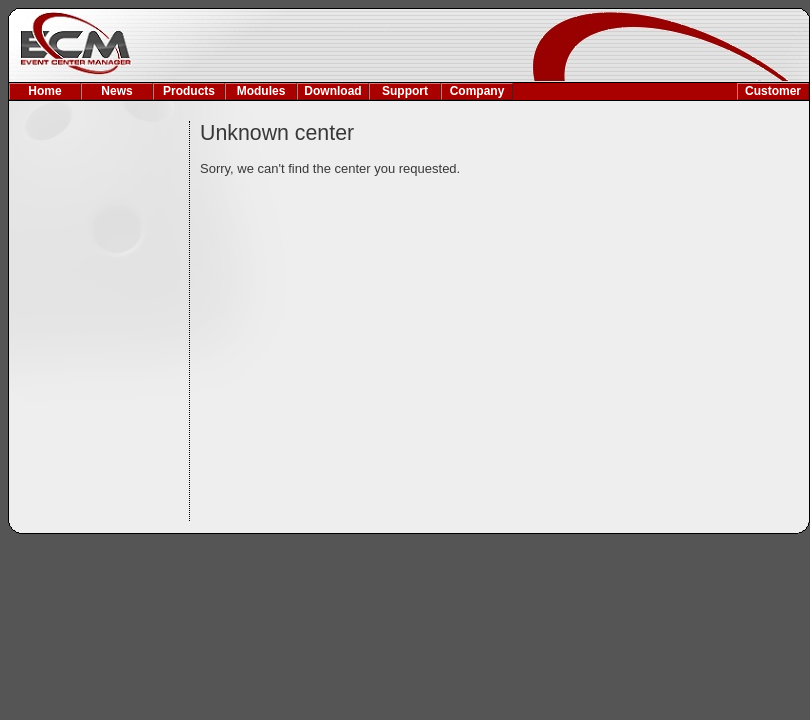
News (116, 91)
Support (405, 91)
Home (44, 91)
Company (477, 91)
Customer (773, 91)
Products (189, 91)
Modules (261, 91)
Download (332, 91)
